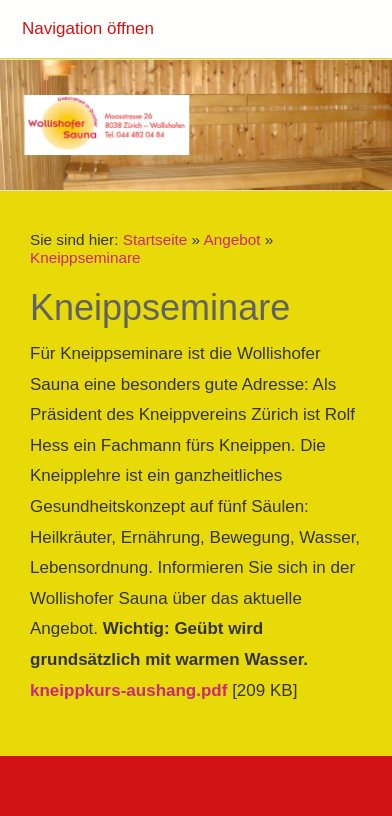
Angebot (231, 239)
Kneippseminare (85, 257)
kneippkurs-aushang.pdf (128, 690)
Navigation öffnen (88, 28)
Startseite (155, 239)
